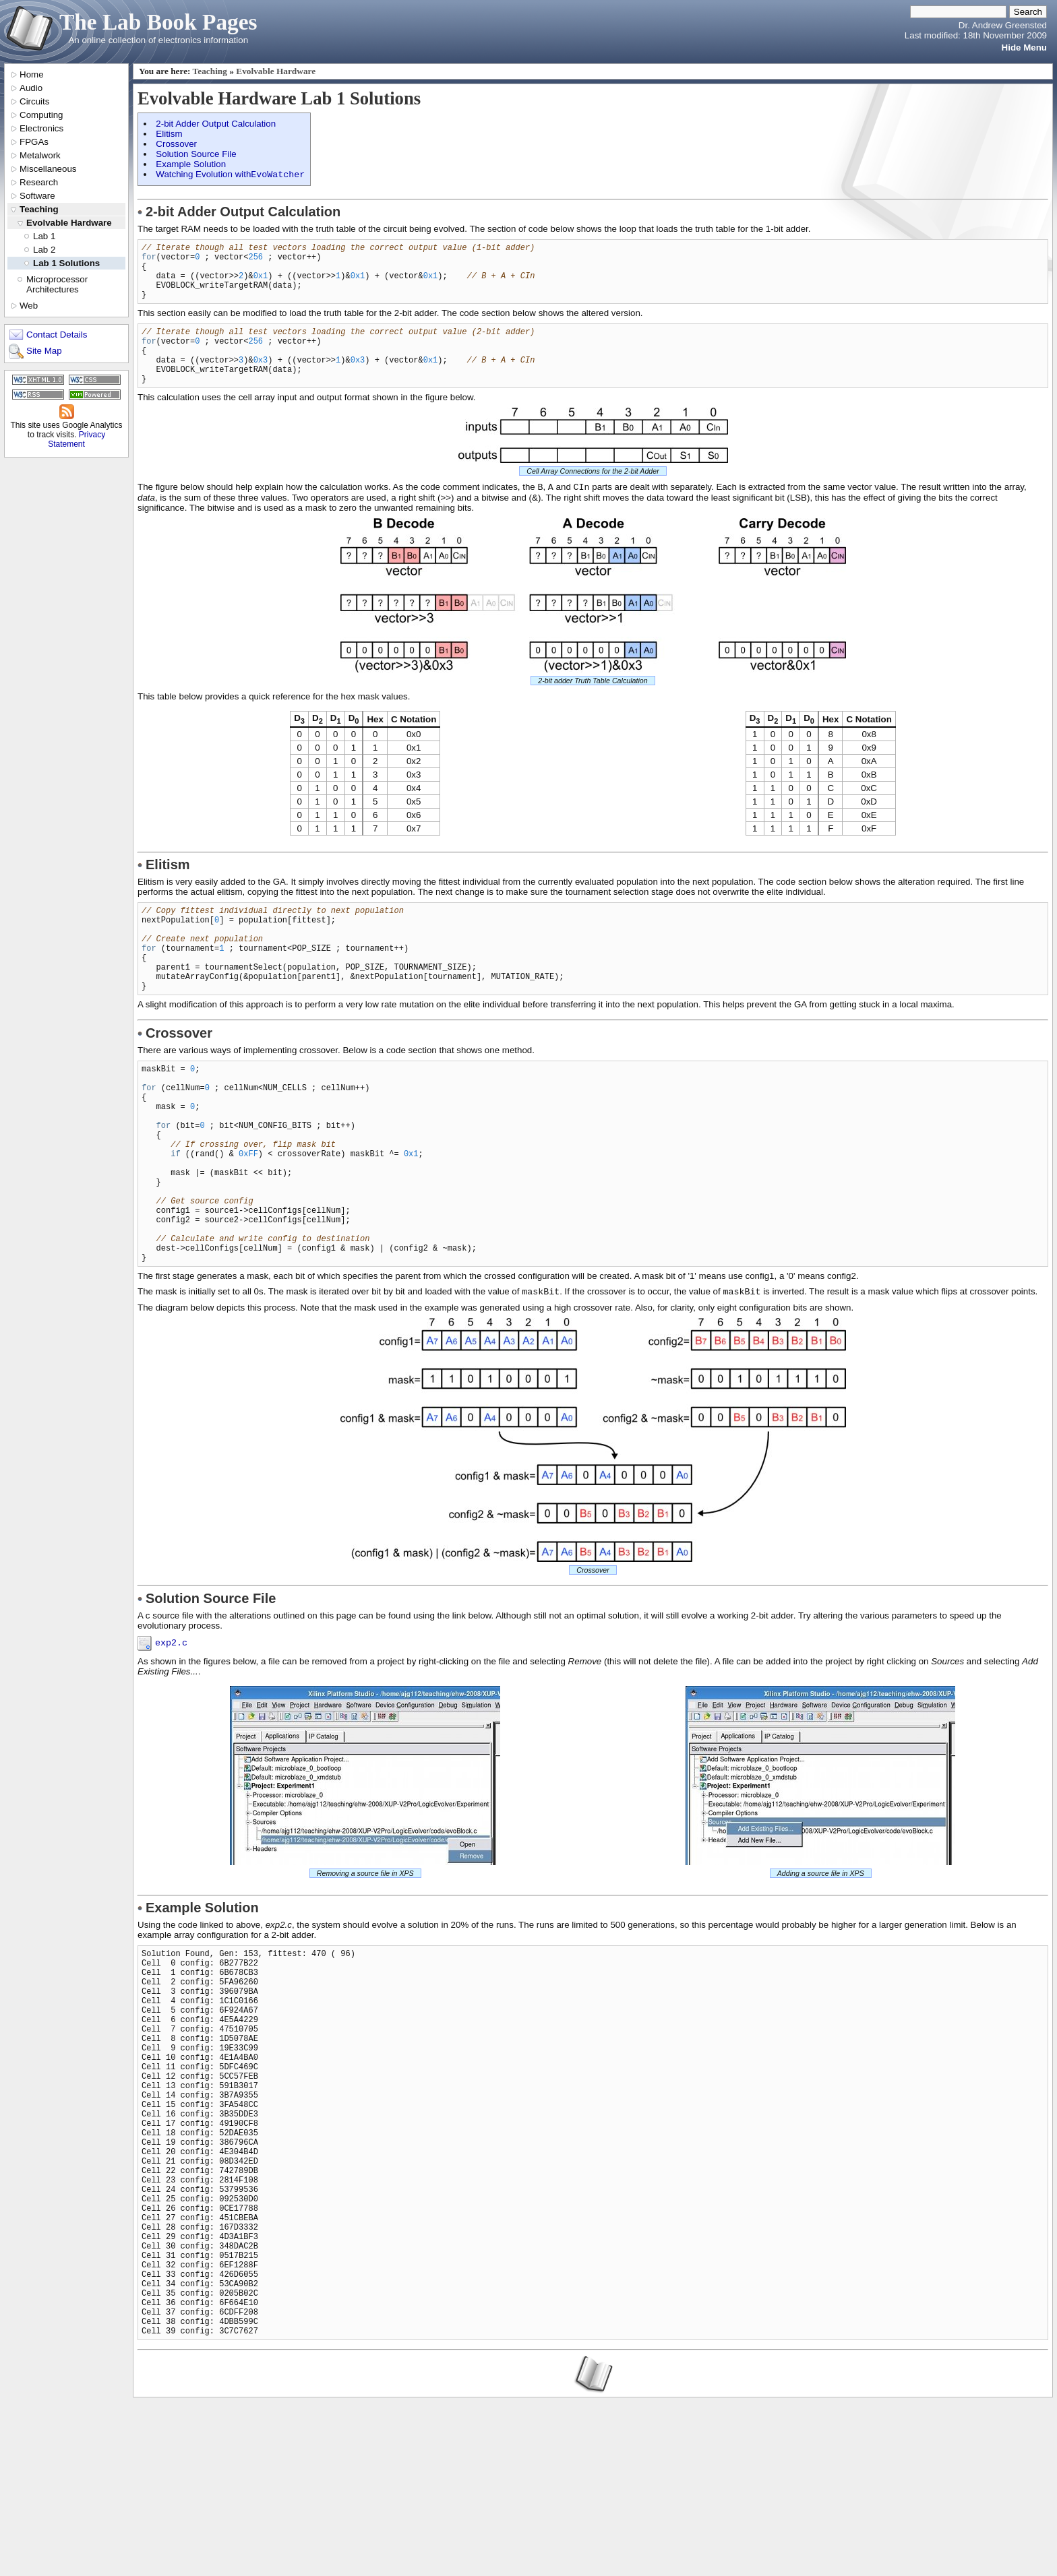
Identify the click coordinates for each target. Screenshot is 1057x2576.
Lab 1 (44, 236)
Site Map (44, 351)
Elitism (169, 134)
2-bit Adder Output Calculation (216, 124)
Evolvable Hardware (69, 223)
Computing (41, 115)
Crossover (176, 144)
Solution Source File (196, 154)
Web (29, 306)
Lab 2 (44, 250)
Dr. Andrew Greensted (1003, 25)
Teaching (39, 209)
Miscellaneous (48, 169)
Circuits (34, 101)
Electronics (41, 128)
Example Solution (191, 164)
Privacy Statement (76, 439)
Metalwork (40, 155)
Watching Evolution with (230, 175)
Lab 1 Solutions (66, 263)
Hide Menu (1024, 47)
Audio (31, 88)
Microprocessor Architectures (57, 284)
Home (32, 74)
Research (39, 182)
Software (37, 196)
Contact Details (56, 334)
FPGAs (34, 142)
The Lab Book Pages (158, 21)
